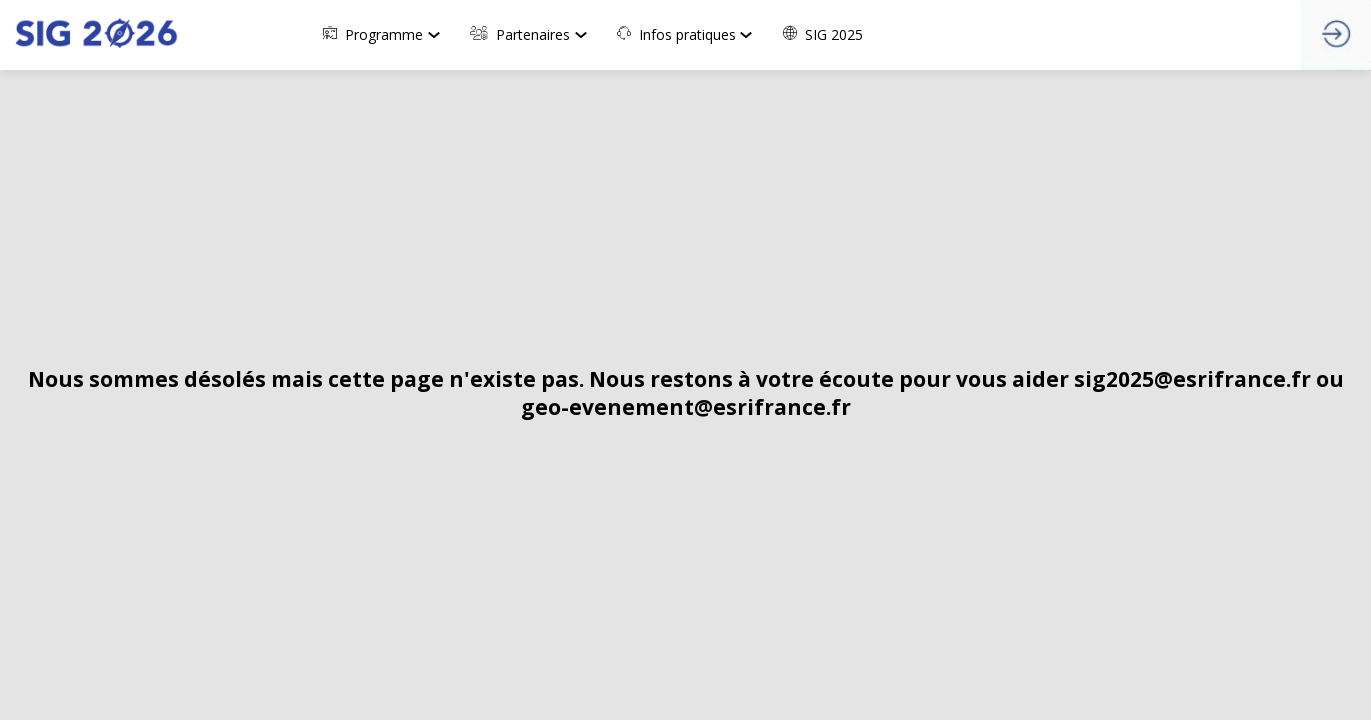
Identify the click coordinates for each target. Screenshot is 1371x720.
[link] (386, 35)
